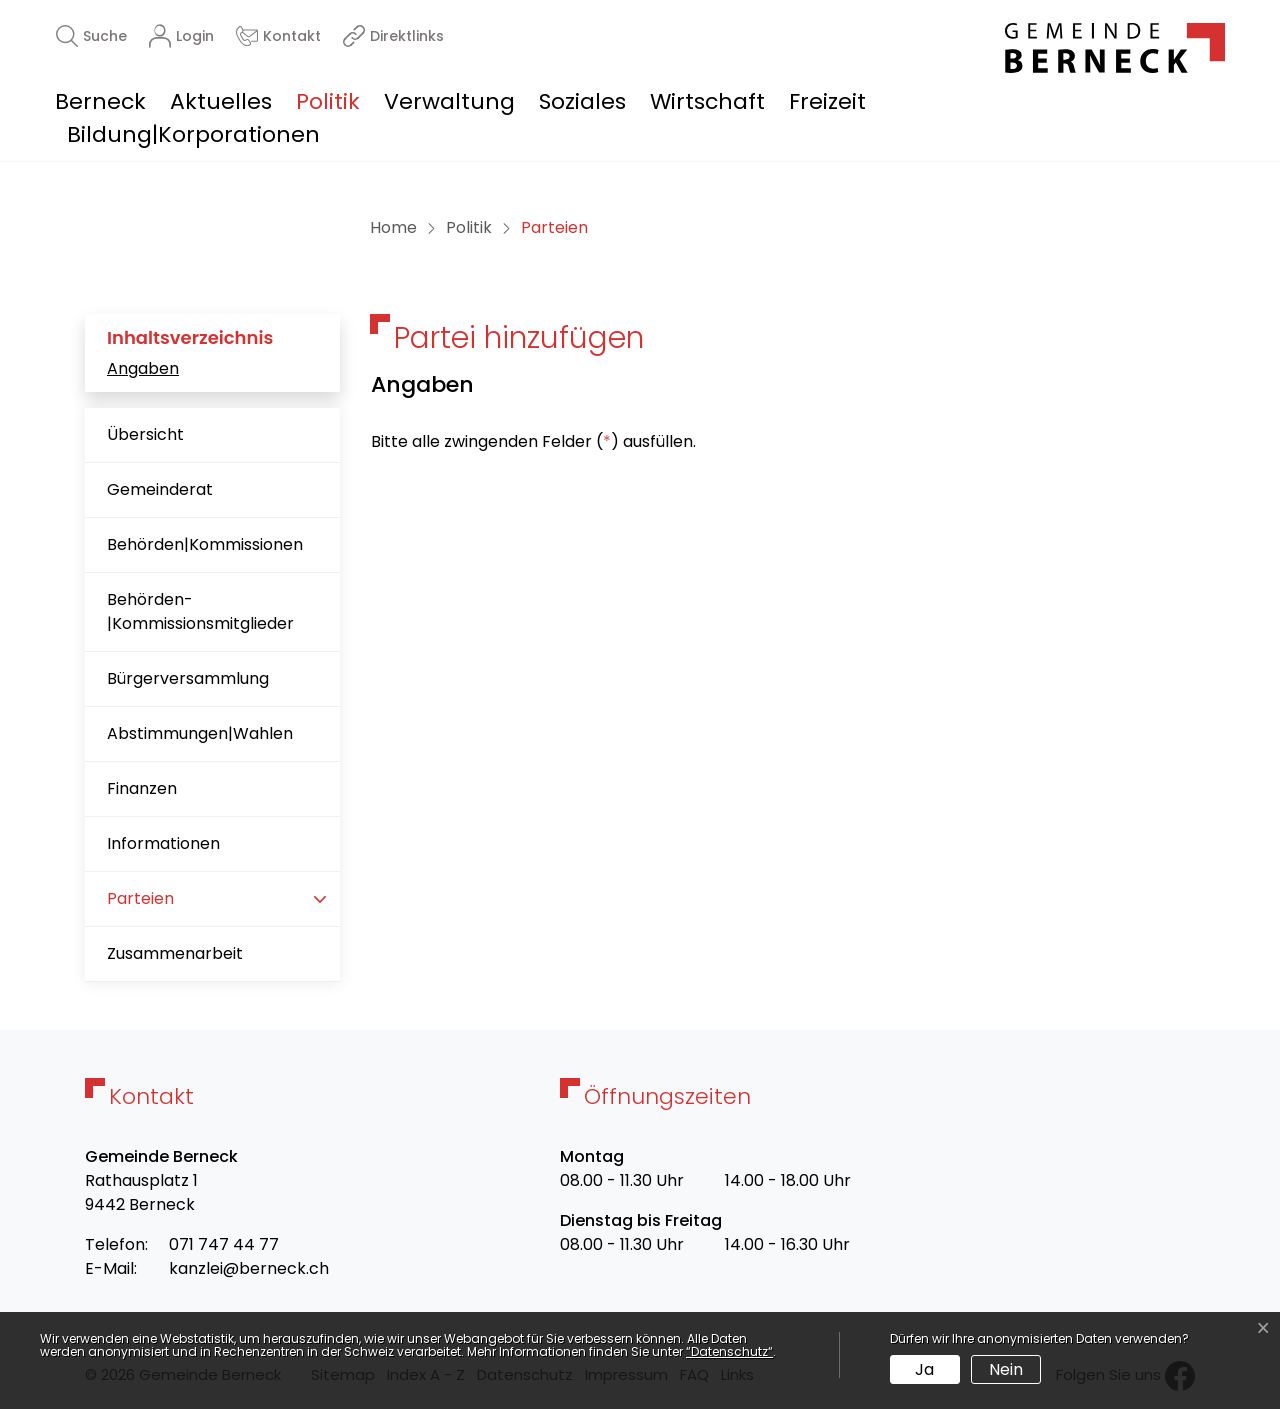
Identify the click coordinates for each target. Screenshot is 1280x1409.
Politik (328, 101)
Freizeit (827, 101)
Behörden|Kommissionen (205, 544)
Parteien (170, 906)
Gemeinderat (160, 489)
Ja (924, 1369)
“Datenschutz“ (729, 1351)
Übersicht (145, 434)
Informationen (163, 843)
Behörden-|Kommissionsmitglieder (200, 611)
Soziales (582, 101)
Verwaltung (449, 101)
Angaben (143, 368)
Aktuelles (221, 101)
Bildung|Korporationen (193, 134)
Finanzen (142, 788)
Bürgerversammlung (188, 678)
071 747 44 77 (224, 1244)
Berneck (100, 101)
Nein (1006, 1369)
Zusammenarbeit (175, 953)
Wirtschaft (707, 101)
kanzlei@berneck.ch (249, 1268)
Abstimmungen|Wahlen (200, 733)
